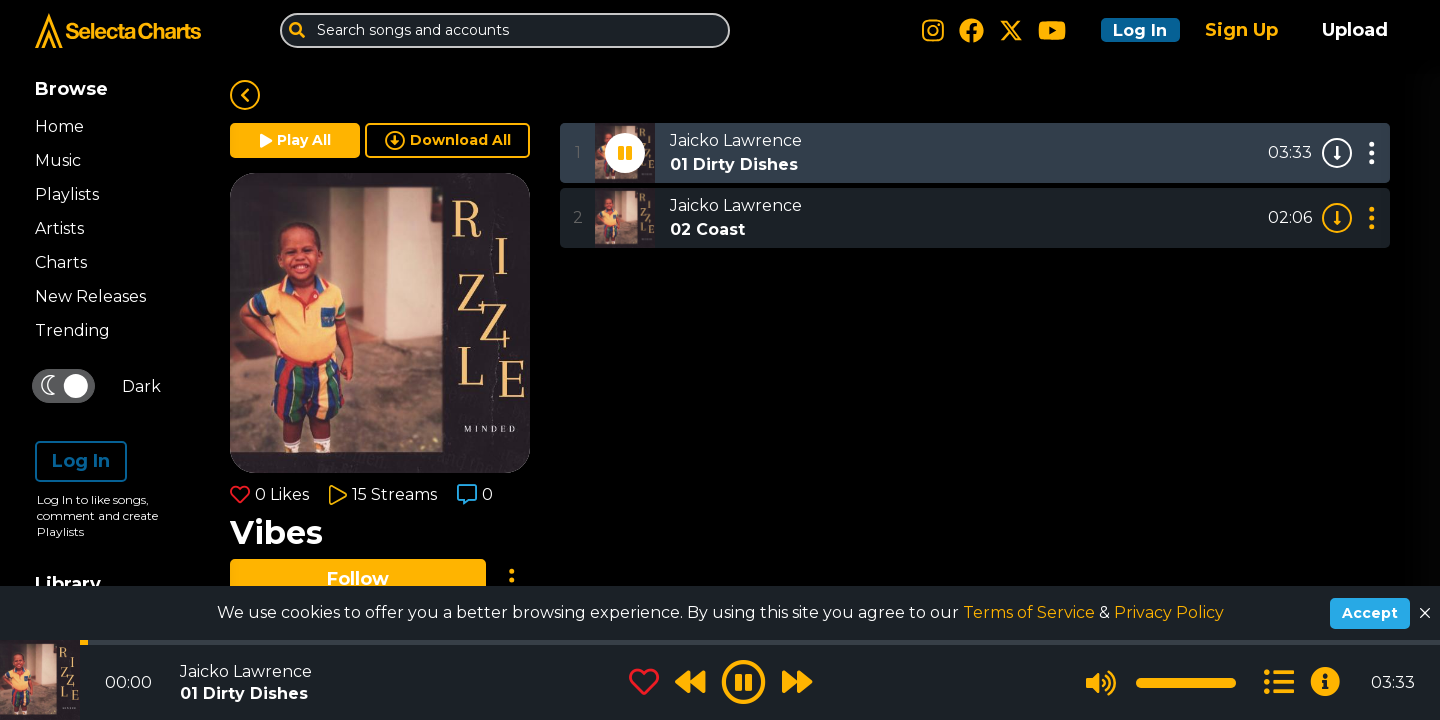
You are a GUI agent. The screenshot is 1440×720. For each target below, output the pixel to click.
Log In (1132, 30)
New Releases (90, 296)
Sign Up (1241, 30)
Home (59, 126)
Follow (358, 579)
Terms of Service (1031, 612)
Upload (1355, 30)
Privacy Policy (1169, 612)
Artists (59, 228)
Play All (295, 140)
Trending (72, 330)
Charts (61, 262)
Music (58, 160)
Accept (1370, 613)
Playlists (67, 194)
